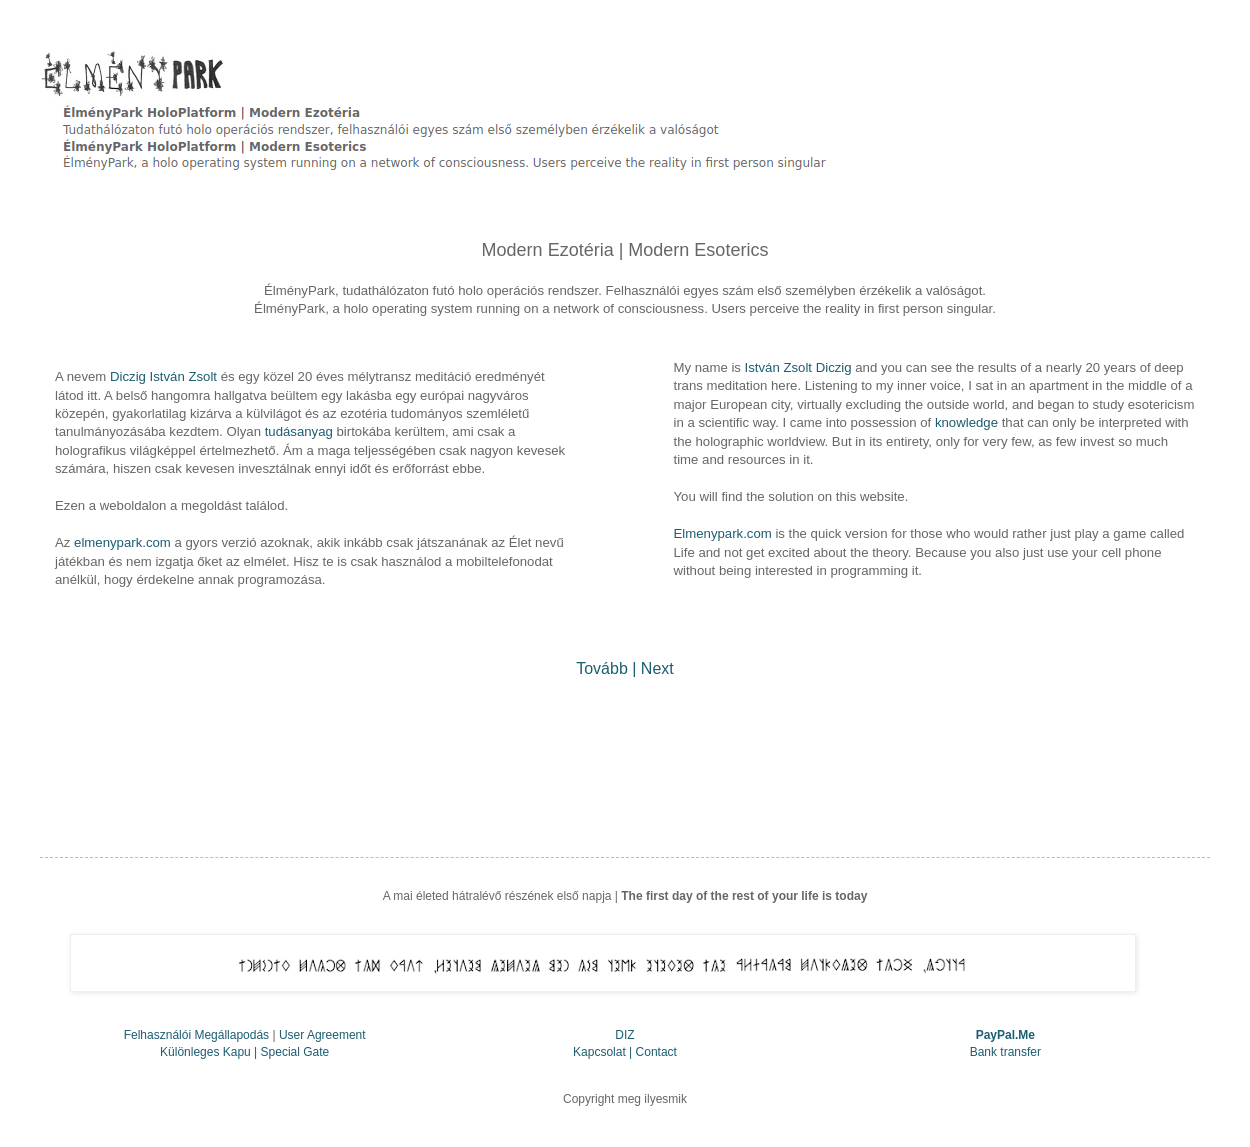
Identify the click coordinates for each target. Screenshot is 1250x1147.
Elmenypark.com (723, 533)
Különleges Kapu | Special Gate (244, 1052)
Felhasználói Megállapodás (196, 1035)
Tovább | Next (625, 668)
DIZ (624, 1035)
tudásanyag (299, 431)
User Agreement (322, 1035)
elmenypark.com (122, 542)
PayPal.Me (1005, 1035)
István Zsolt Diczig (798, 367)
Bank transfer (1005, 1052)
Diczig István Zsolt (163, 376)
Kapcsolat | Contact (625, 1052)
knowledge (966, 422)
